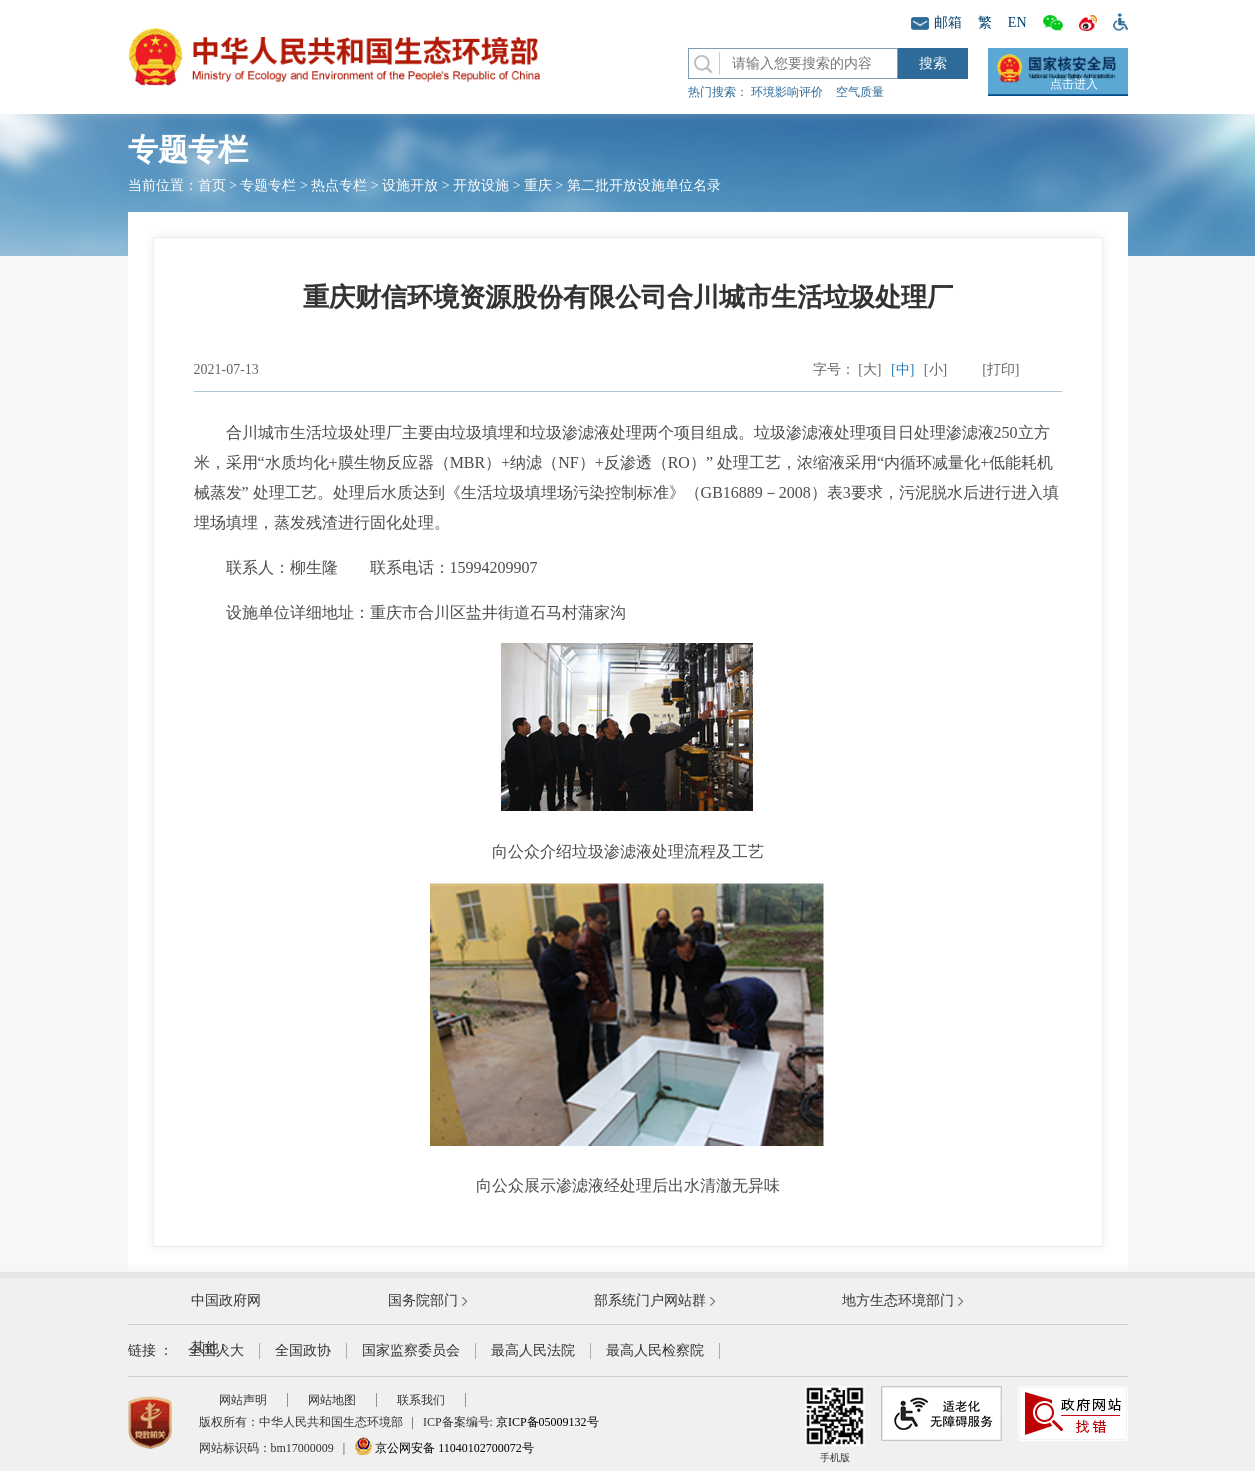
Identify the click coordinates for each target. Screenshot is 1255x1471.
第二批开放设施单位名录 (644, 185)
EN (1017, 22)
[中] (902, 369)
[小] (935, 369)
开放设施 (481, 185)
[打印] (1000, 369)
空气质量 (860, 92)
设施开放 (410, 185)
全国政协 (303, 1350)
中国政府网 (226, 1300)
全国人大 (216, 1350)
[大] (869, 369)
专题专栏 (268, 185)
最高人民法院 (533, 1350)
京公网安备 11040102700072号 (444, 1448)
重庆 (538, 185)
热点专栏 (339, 185)
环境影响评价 (787, 92)
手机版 (835, 1424)
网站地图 (332, 1400)
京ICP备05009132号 (547, 1422)
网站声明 (243, 1400)
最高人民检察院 (655, 1350)
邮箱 (936, 22)
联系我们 (421, 1400)
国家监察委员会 (411, 1350)
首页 (212, 185)
